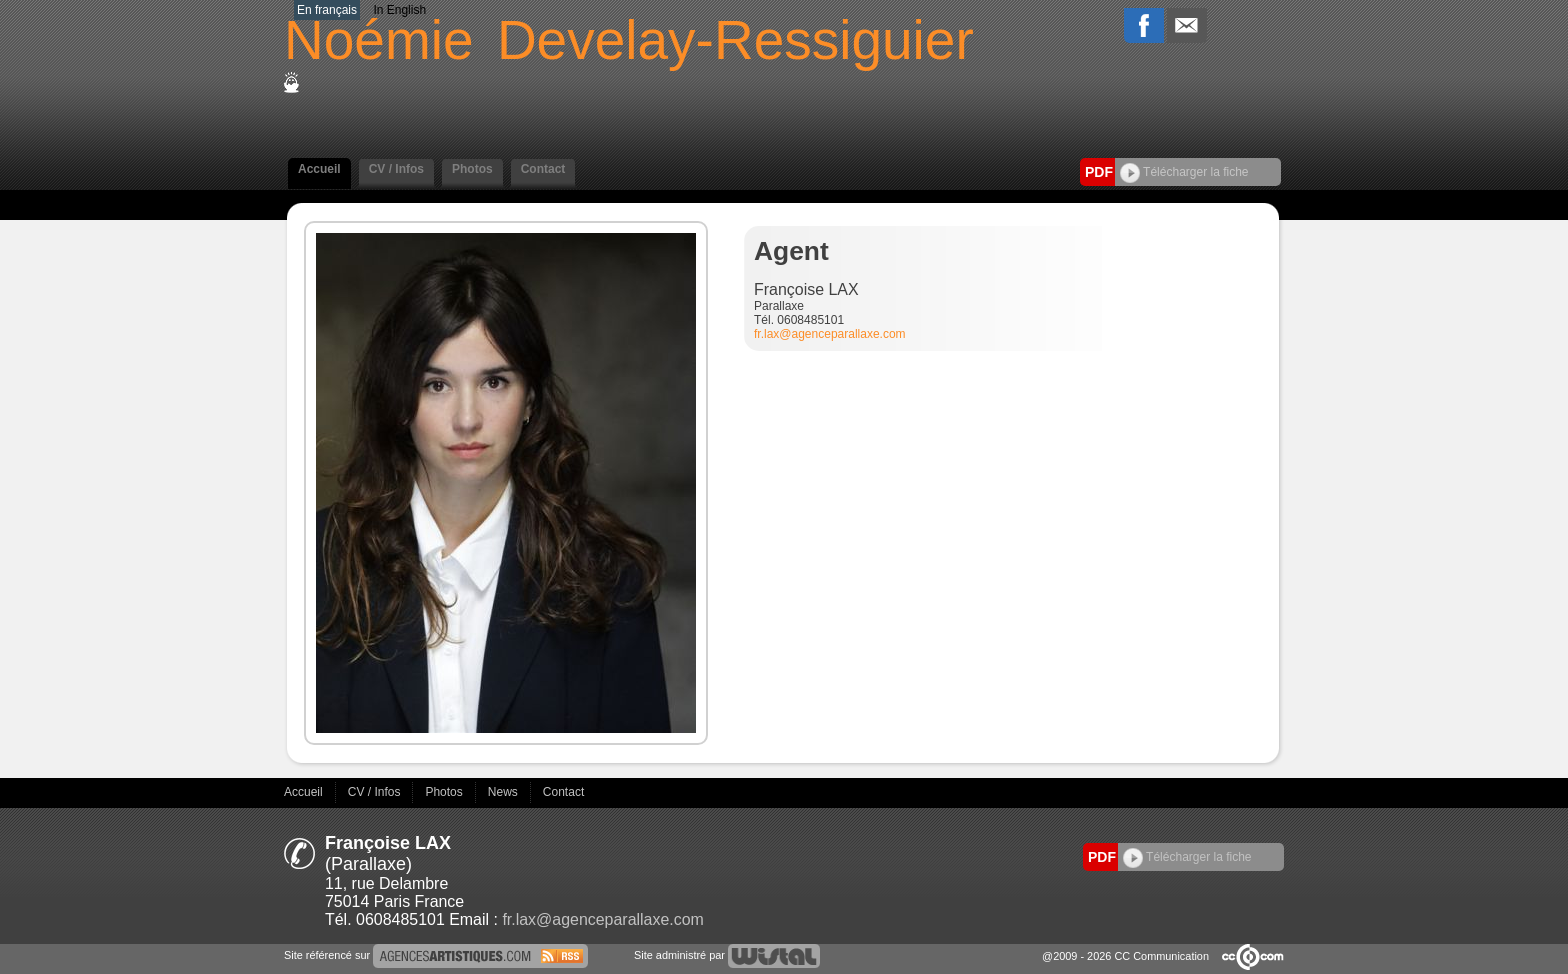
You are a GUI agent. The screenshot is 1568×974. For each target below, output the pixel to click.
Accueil (319, 169)
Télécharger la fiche (1184, 172)
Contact (543, 169)
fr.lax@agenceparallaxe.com (830, 334)
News (504, 792)
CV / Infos (396, 169)
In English (399, 10)
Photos (472, 169)
